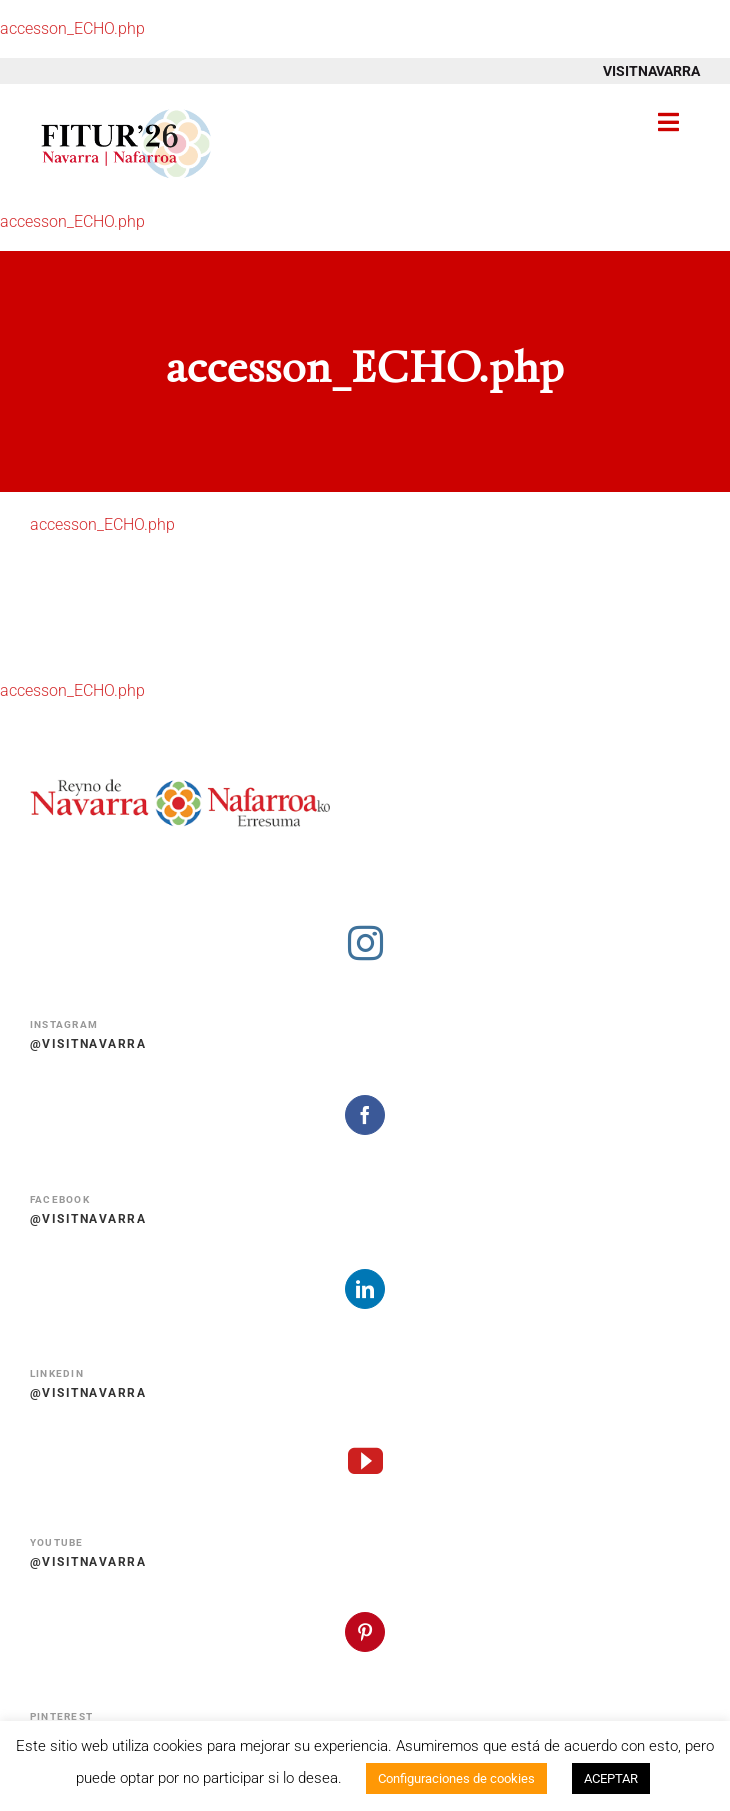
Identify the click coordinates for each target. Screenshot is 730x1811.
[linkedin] (365, 1289)
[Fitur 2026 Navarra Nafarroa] (126, 107)
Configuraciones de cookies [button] (456, 1778)
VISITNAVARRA (651, 71)
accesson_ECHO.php (72, 28)
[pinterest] (365, 1632)
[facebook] (365, 1115)
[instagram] (365, 942)
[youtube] (365, 1460)
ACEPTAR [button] (611, 1778)
